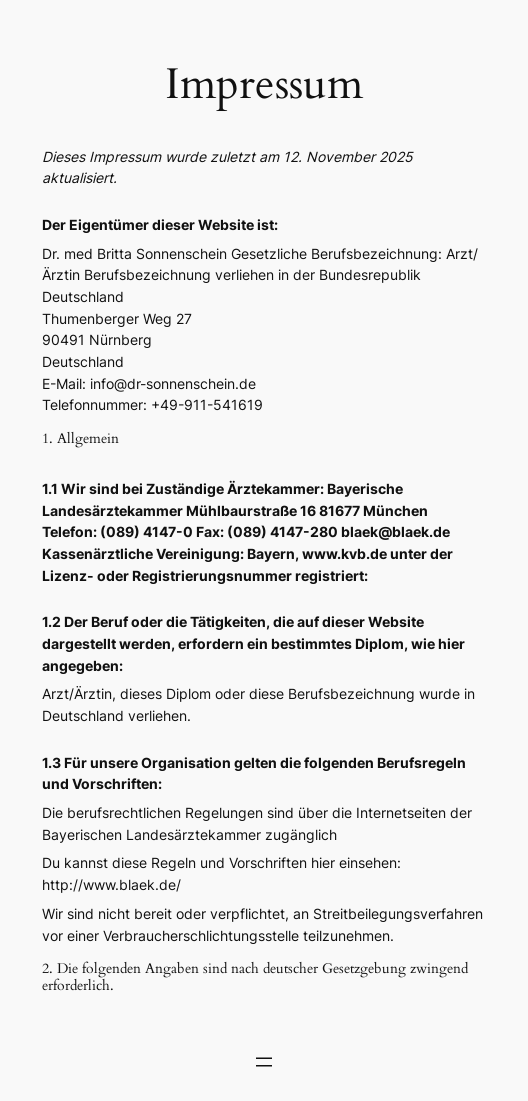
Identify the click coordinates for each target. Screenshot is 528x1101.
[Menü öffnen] (264, 1062)
